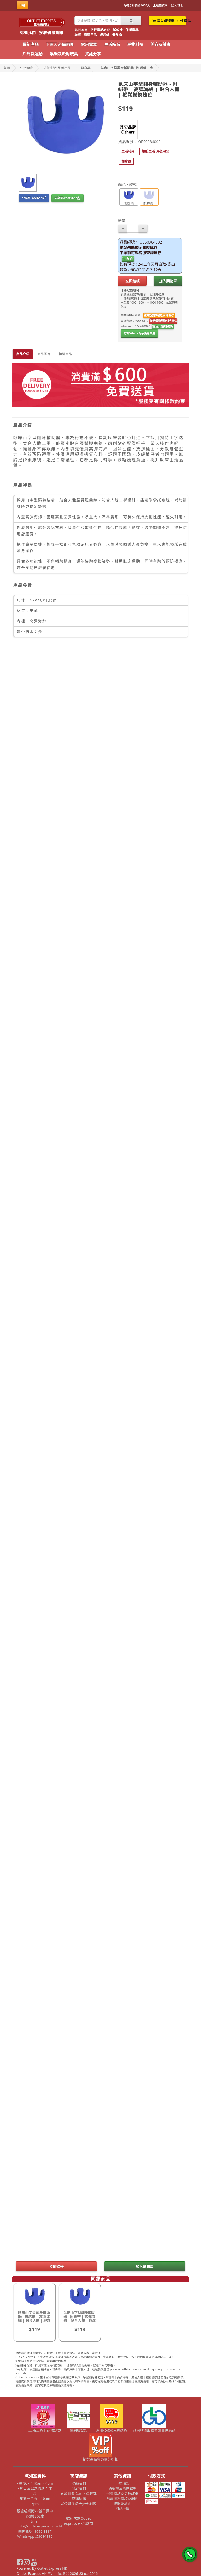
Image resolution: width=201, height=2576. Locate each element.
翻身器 (86, 68)
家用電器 (89, 44)
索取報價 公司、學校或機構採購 (79, 2496)
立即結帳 (132, 281)
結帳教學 (160, 5)
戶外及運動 (32, 54)
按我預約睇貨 (162, 326)
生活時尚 (112, 44)
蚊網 (77, 34)
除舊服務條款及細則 (122, 2498)
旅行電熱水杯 (100, 30)
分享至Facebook (34, 198)
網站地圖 (122, 2508)
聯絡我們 (79, 2483)
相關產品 (65, 354)
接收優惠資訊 (51, 32)
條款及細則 (122, 2503)
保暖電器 (132, 30)
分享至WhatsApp (67, 198)
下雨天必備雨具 (60, 44)
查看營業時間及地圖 (159, 315)
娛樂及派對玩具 (64, 54)
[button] (128, 151)
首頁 (7, 68)
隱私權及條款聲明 (122, 2488)
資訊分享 (93, 54)
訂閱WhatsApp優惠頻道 (139, 333)
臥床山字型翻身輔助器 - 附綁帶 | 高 (126, 68)
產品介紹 (22, 354)
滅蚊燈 (118, 30)
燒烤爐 (104, 34)
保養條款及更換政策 (122, 2493)
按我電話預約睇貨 (163, 321)
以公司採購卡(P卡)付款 (79, 2503)
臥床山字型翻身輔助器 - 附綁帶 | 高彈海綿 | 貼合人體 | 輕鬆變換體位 (79, 2318)
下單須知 (122, 2483)
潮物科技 (135, 44)
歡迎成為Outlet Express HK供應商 (78, 2521)
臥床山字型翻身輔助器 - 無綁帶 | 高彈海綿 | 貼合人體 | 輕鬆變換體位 (34, 2318)
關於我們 (79, 2488)
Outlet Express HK (52, 2568)
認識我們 (28, 32)
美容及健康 (160, 44)
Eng (22, 5)
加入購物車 (168, 281)
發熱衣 (117, 34)
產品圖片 (44, 354)
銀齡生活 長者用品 (57, 68)
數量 (121, 220)
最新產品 (30, 44)
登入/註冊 (177, 5)
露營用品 (90, 34)
